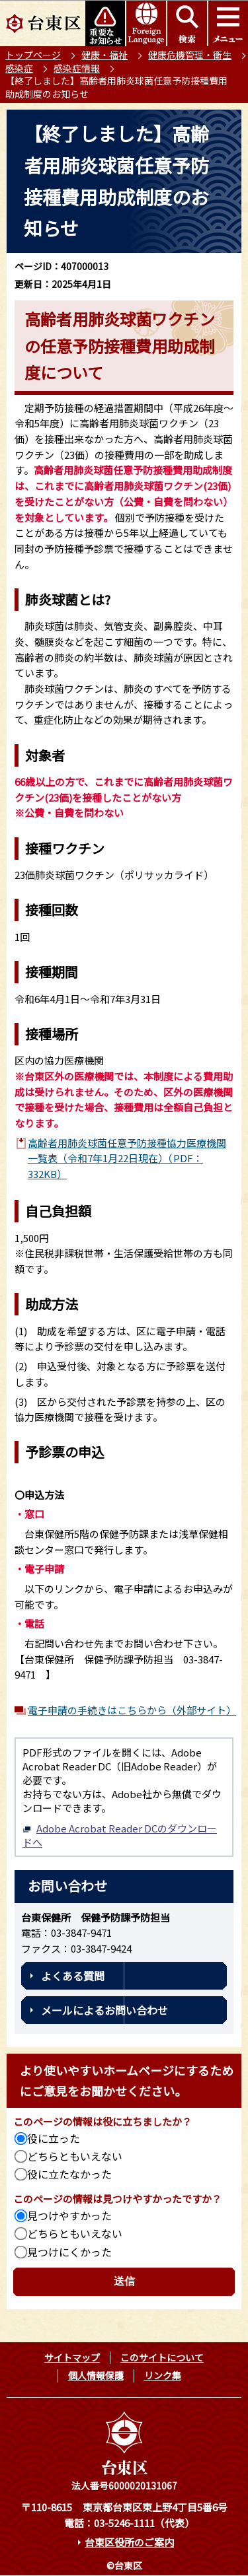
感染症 (19, 68)
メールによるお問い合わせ (104, 2010)
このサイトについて (162, 2357)
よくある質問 (72, 1976)
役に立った (53, 2138)
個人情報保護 (96, 2375)
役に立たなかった (69, 2174)
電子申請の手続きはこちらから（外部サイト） (130, 1710)
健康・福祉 (104, 54)
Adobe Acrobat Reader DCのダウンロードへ (119, 1835)
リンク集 (162, 2375)
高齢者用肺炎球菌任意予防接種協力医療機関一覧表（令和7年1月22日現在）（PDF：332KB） (127, 1158)
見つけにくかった (69, 2252)
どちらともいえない (74, 2156)
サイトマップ (72, 2357)
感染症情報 (77, 68)
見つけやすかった (69, 2215)
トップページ (33, 54)
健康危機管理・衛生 (189, 54)
